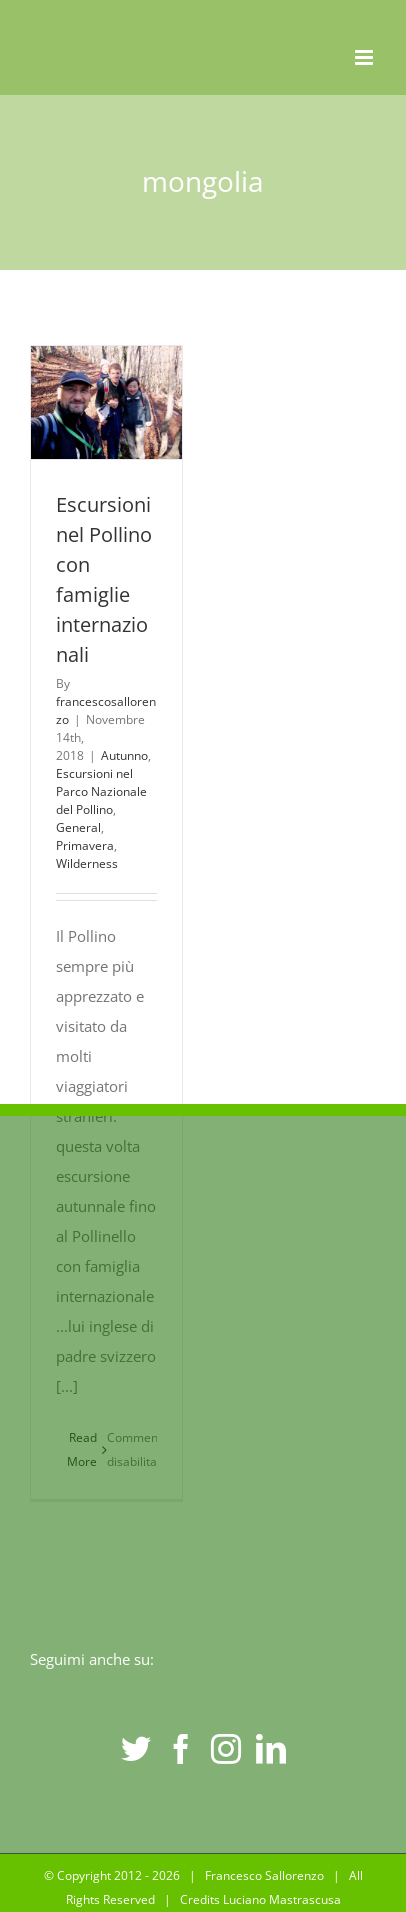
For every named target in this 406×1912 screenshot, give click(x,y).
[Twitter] (136, 1749)
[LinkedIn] (271, 1749)
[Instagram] (226, 1749)
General (78, 827)
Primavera (85, 845)
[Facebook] (181, 1749)
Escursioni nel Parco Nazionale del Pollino (101, 791)
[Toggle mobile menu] (365, 57)
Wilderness (87, 863)
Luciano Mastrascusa (282, 1899)
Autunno (124, 755)
